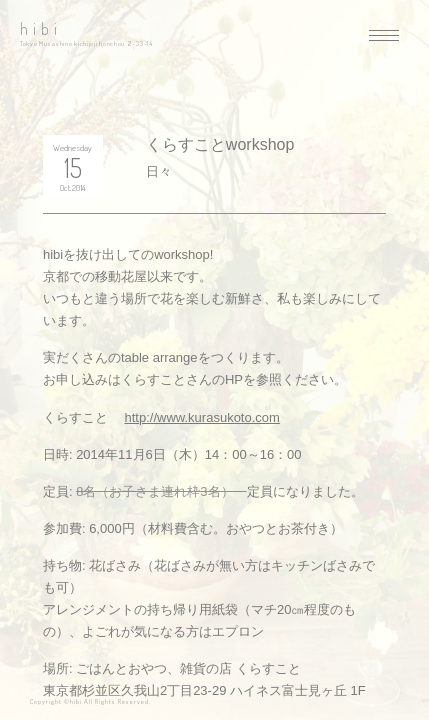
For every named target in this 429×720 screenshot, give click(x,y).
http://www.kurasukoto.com (202, 417)
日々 (159, 171)
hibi (41, 29)
